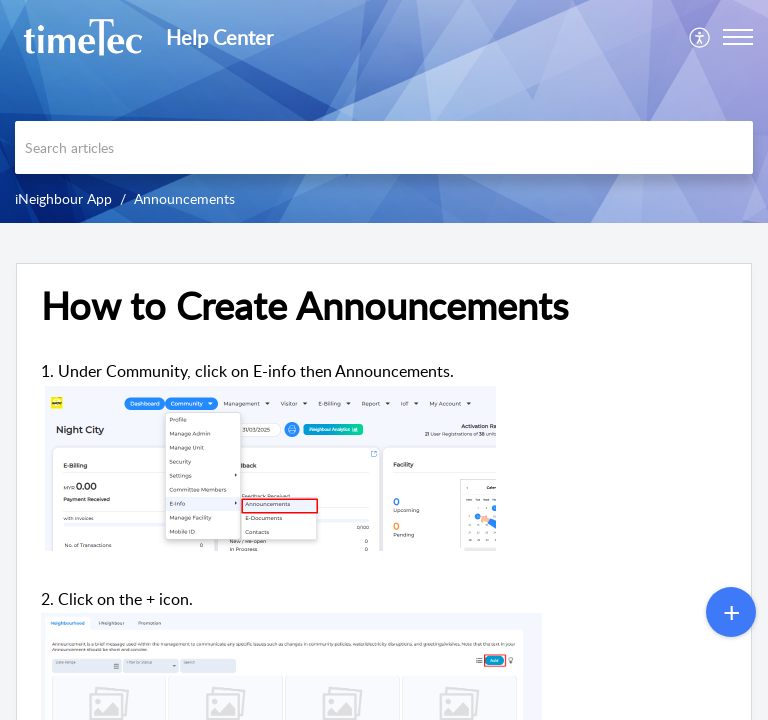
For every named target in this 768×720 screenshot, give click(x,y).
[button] (700, 37)
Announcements (184, 198)
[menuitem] (700, 37)
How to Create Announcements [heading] (304, 306)
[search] (384, 147)
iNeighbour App (63, 198)
